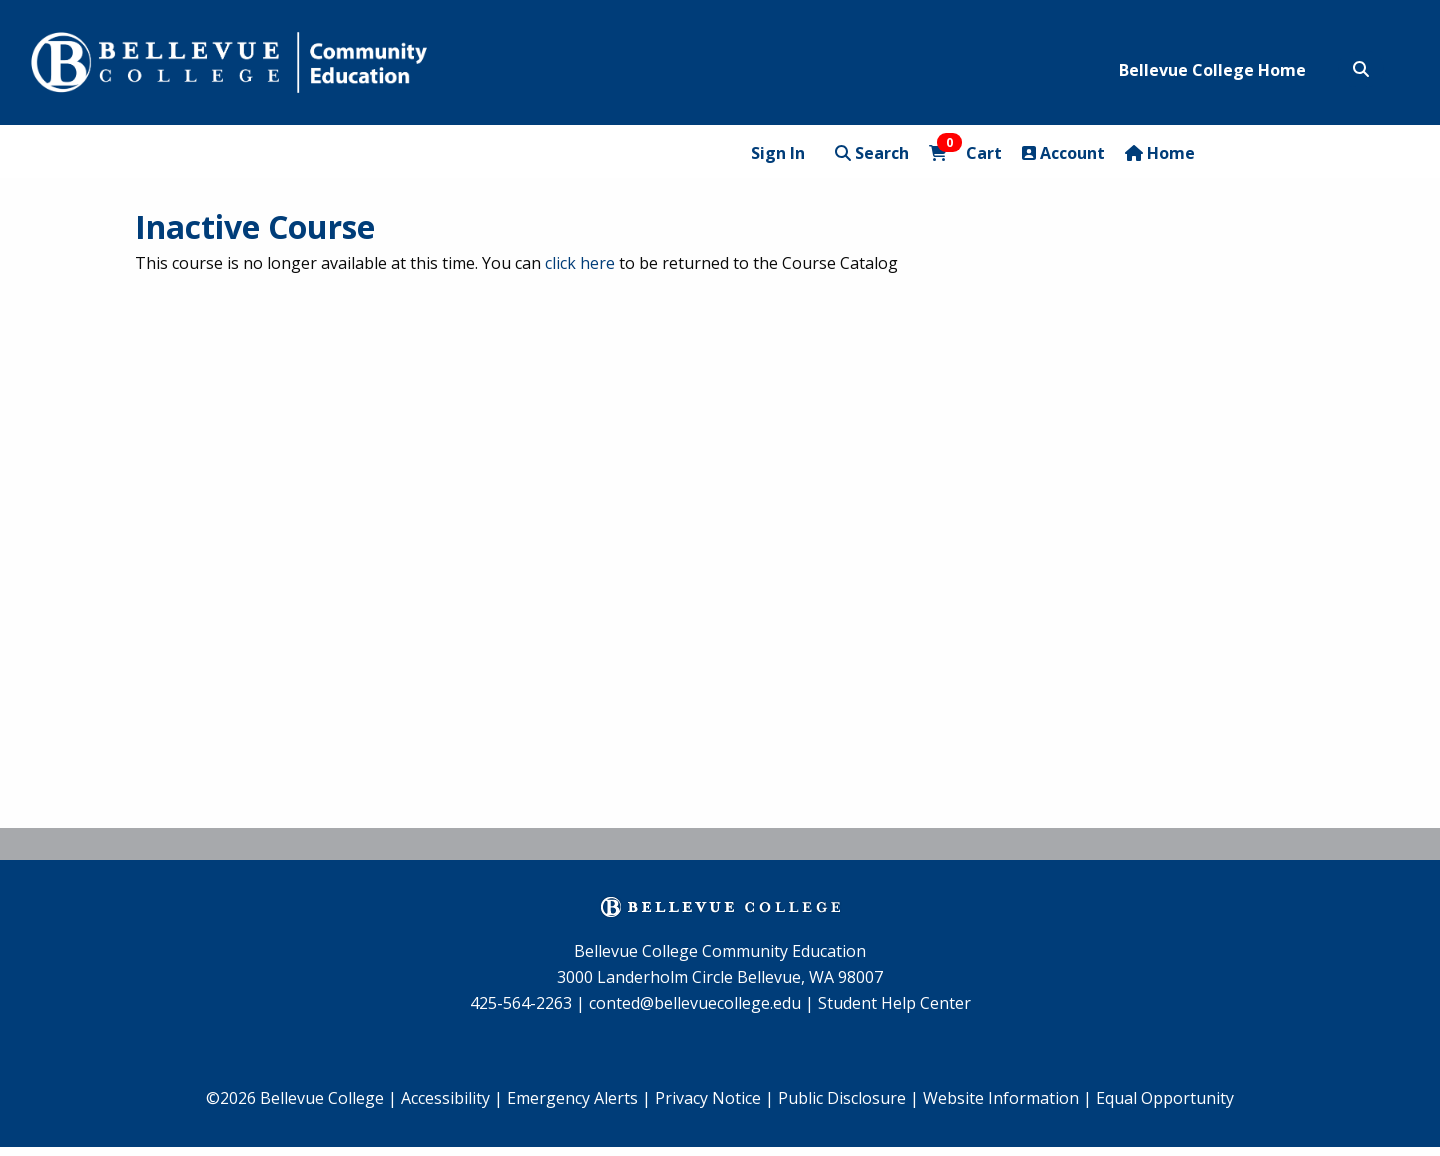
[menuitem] (579, 1099)
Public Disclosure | (848, 1098)
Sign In (778, 153)
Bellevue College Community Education (720, 951)
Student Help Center (894, 1003)
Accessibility (447, 1098)
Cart (965, 152)
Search (872, 153)
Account (1063, 153)
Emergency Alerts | (579, 1098)
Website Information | (1007, 1098)
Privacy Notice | (714, 1098)
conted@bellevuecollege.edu (695, 1003)
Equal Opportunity (1165, 1098)
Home (1160, 153)
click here (580, 263)
